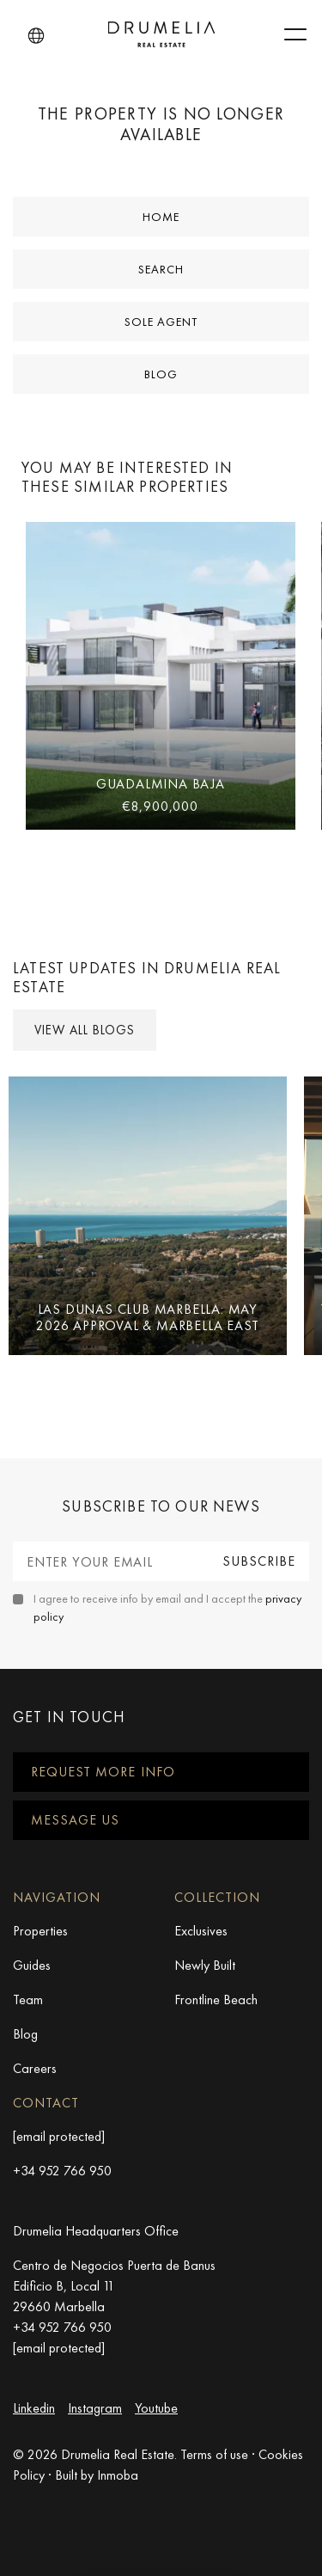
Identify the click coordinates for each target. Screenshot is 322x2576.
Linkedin (34, 2408)
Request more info (103, 1772)
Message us (75, 1820)
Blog (161, 374)
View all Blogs (84, 1030)
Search (160, 269)
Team (28, 1999)
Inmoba (117, 2475)
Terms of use (214, 2454)
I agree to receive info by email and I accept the (167, 1607)
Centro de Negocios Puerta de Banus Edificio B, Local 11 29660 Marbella (114, 2285)
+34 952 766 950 (62, 2171)
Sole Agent (161, 321)
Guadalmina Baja (160, 784)
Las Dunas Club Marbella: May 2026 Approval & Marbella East (147, 1317)
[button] (36, 36)
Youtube (156, 2408)
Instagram (95, 2408)
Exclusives (201, 1931)
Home (161, 216)
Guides (32, 1965)
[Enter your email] (111, 1561)
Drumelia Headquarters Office (96, 2231)
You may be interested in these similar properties (127, 476)
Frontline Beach (216, 1999)
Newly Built (204, 1965)
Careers (35, 2068)
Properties (40, 1931)
